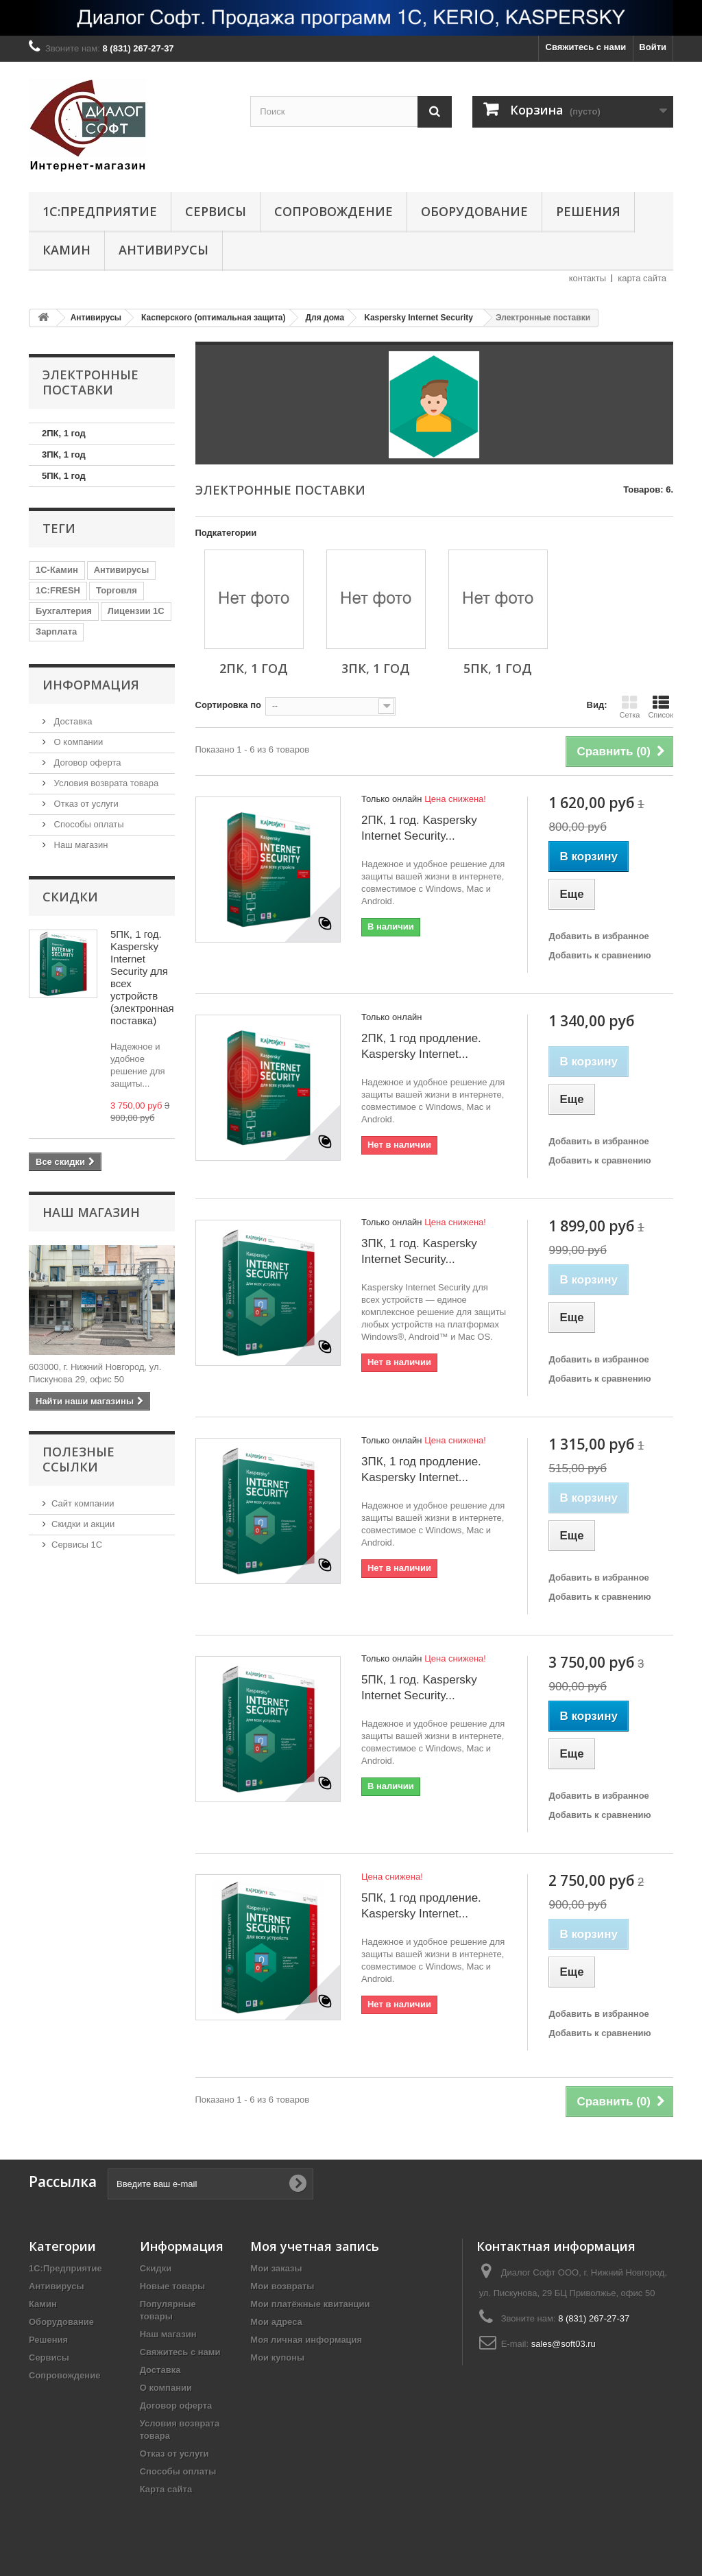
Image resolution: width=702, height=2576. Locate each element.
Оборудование (474, 211)
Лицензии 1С (136, 611)
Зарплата (56, 631)
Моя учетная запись (314, 2246)
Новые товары (173, 2286)
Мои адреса (276, 2322)
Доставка (71, 721)
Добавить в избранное (598, 936)
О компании (77, 742)
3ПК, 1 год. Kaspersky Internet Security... (419, 1251)
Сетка (629, 706)
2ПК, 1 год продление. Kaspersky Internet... (421, 1046)
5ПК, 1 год (64, 476)
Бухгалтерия (64, 611)
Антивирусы (163, 249)
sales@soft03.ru (563, 2344)
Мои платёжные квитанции (310, 2304)
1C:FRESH (58, 590)
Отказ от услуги (85, 804)
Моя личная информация (306, 2340)
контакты (587, 278)
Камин (66, 249)
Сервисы (215, 211)
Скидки (70, 896)
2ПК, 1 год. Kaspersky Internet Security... (419, 828)
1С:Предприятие (100, 211)
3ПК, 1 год (64, 454)
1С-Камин (57, 570)
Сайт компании (82, 1503)
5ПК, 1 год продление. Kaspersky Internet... (421, 1905)
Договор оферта (86, 762)
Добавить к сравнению (599, 955)
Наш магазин (79, 845)
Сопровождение (333, 211)
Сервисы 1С (76, 1544)
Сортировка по (228, 705)
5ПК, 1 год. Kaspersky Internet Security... (419, 1687)
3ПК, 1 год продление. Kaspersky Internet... (421, 1469)
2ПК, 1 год (64, 433)
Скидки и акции (82, 1524)
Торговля (116, 590)
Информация (91, 684)
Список (660, 706)
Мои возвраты (282, 2286)
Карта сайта (166, 2489)
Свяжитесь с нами (586, 47)
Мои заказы (276, 2268)
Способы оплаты (87, 824)
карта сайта (642, 278)
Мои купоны (277, 2357)
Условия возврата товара (104, 783)
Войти (652, 47)
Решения (588, 211)
